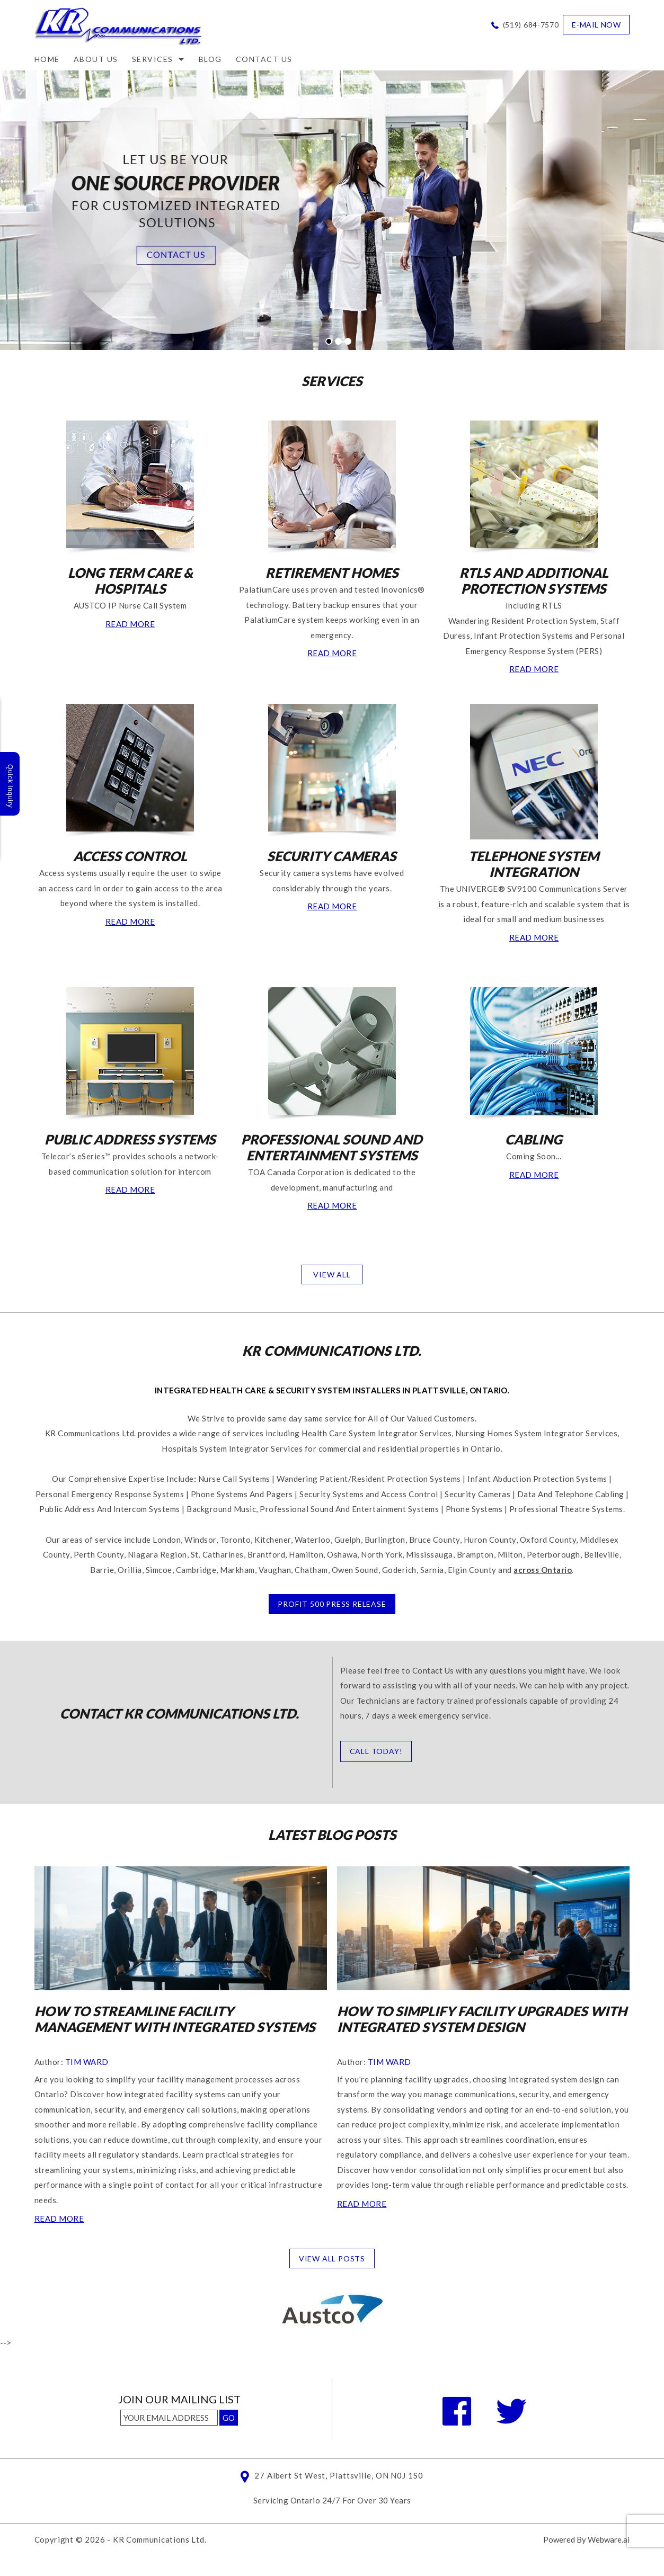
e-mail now (596, 24)
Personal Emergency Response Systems (110, 1494)
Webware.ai (609, 2539)
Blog (210, 59)
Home (47, 59)
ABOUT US (96, 59)
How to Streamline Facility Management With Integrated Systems (174, 2019)
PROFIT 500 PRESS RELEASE (332, 1603)
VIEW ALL (331, 1274)
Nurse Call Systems (234, 1478)
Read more (59, 2218)
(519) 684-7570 (531, 24)
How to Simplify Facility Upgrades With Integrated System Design (482, 2019)
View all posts (332, 2258)
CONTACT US (264, 59)
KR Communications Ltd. (159, 2539)
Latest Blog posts (332, 1834)
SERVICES (332, 381)
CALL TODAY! (376, 1751)
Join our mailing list (179, 2399)
